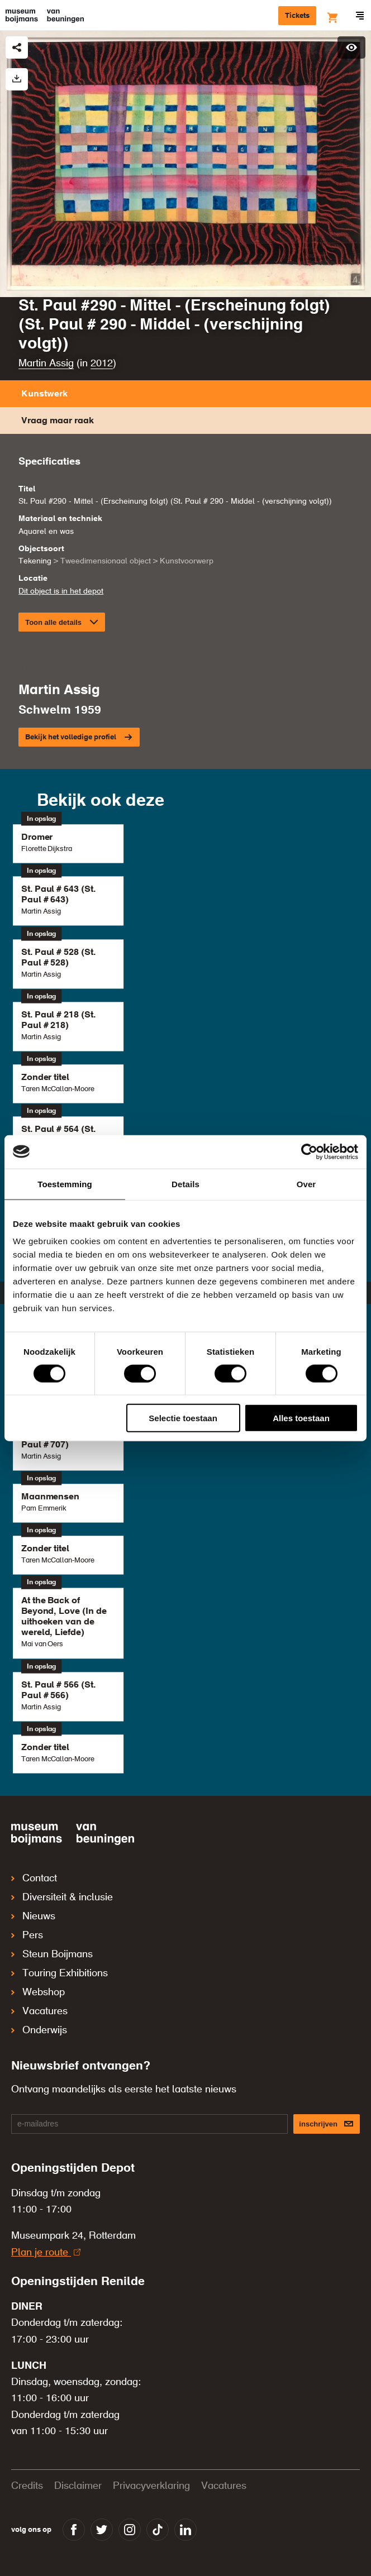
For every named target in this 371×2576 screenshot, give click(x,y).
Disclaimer (78, 2486)
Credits (27, 2486)
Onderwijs (39, 2030)
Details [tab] (185, 1183)
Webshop (38, 1992)
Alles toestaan (301, 1418)
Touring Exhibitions (59, 1973)
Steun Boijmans (52, 1954)
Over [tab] (306, 1183)
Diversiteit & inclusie (62, 1897)
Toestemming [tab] (64, 1183)
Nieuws (33, 1916)
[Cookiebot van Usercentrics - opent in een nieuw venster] (309, 1151)
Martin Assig (46, 364)
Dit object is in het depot (60, 591)
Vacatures (39, 2011)
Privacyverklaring (151, 2486)
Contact (34, 1879)
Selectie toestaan (183, 1418)
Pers (27, 1935)
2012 (102, 364)
